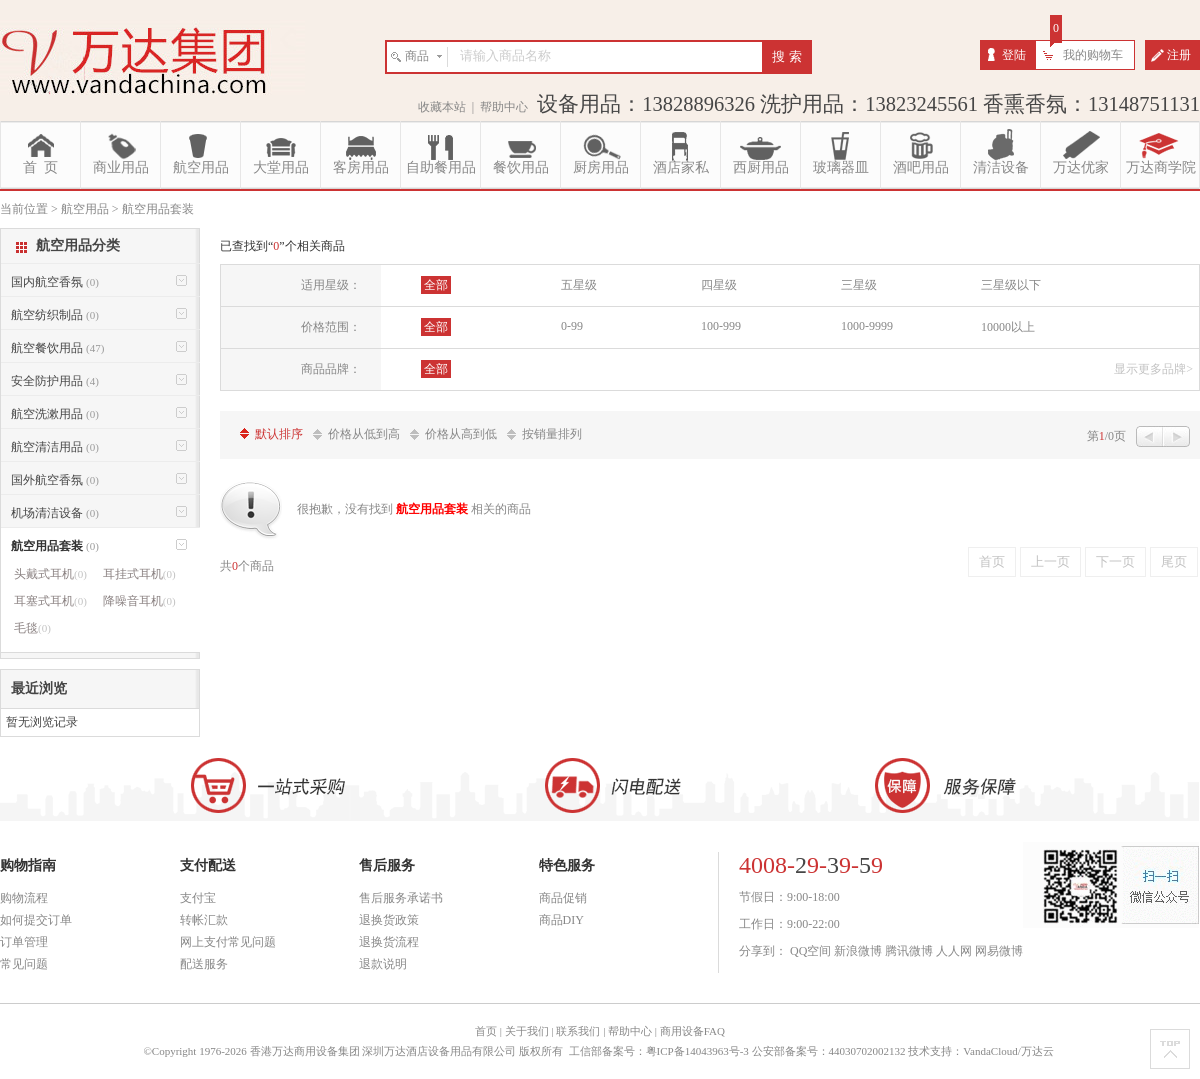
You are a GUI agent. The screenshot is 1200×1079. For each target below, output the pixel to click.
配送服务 (204, 964)
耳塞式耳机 (50, 601)
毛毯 (32, 628)
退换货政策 (389, 920)
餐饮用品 (521, 167)
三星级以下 (1011, 285)
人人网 (954, 951)
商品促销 (563, 898)
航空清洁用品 (55, 447)
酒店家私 (681, 167)
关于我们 (527, 1031)
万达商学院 (1161, 167)
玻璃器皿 (841, 167)
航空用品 (201, 167)
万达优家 (1081, 167)
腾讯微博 (909, 951)
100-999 (721, 326)
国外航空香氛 (55, 480)
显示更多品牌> (1153, 369)
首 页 (40, 167)
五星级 (579, 285)
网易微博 (999, 951)
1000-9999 (867, 326)
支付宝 (198, 898)
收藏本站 (442, 107)
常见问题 (24, 964)
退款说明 (383, 964)
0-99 (572, 326)
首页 (992, 561)
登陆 (1014, 55)
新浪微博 (858, 951)
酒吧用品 (921, 167)
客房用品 (361, 167)
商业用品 (121, 167)
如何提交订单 (36, 920)
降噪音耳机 (139, 601)
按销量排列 (552, 434)
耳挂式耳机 (139, 574)
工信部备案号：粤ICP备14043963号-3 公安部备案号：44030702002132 (737, 1051)
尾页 (1174, 561)
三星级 (859, 285)
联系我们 (578, 1031)
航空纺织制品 (55, 315)
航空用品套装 (55, 546)
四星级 (719, 285)
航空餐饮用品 (57, 348)
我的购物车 (1093, 55)
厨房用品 (601, 167)
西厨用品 (761, 167)
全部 (436, 285)
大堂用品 (281, 167)
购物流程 (24, 898)
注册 (1179, 55)
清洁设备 (1001, 167)
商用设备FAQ (692, 1031)
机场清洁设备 (55, 513)
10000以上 (1008, 327)
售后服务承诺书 (401, 898)
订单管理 (24, 942)
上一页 (1050, 561)
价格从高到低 (461, 434)
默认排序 (279, 434)
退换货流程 (389, 942)
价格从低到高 (364, 434)
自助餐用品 (441, 167)
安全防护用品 (55, 381)
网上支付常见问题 (228, 942)
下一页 (1115, 561)
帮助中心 (504, 107)
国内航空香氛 (55, 282)
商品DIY (561, 920)
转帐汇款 (204, 920)
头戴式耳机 (50, 574)
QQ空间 (810, 951)
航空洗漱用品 (55, 414)
